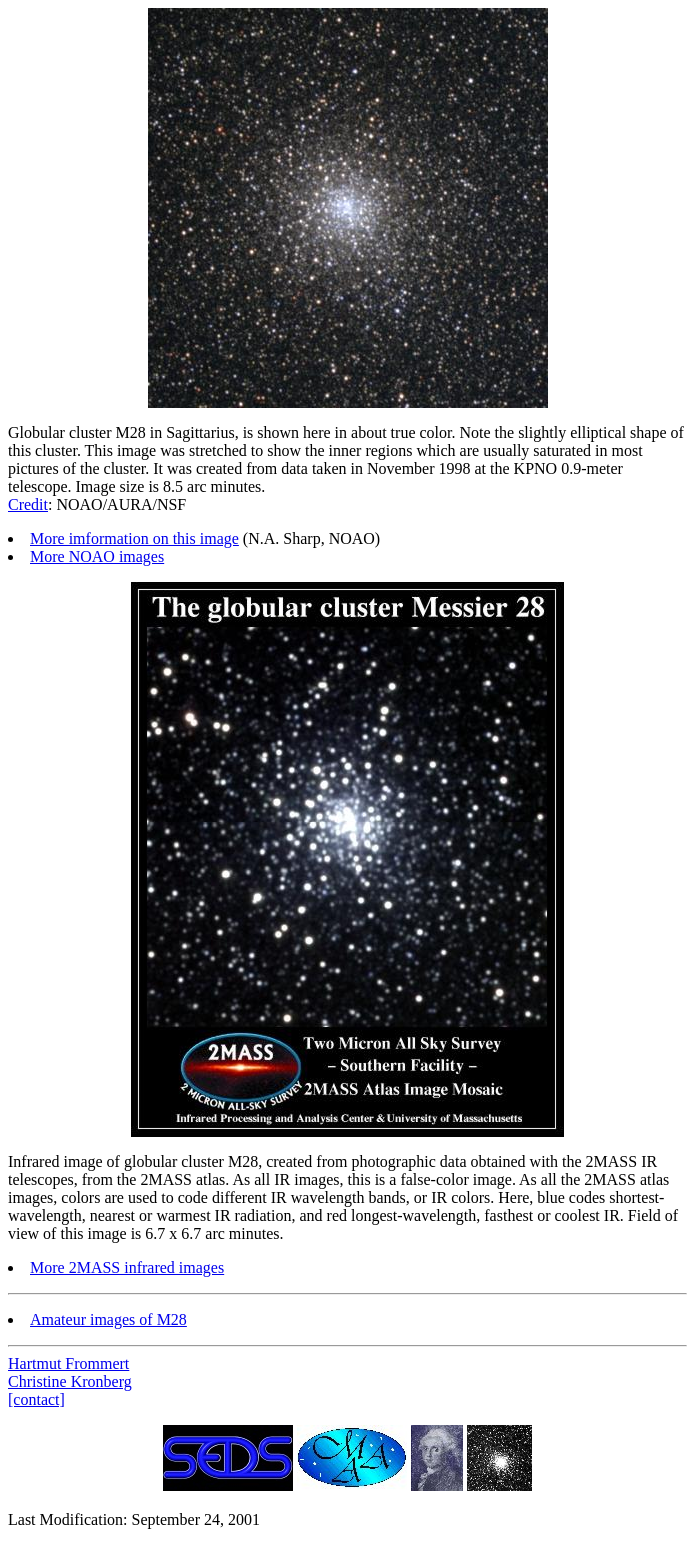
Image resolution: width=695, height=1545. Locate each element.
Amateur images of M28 (108, 1319)
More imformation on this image (134, 538)
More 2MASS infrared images (127, 1267)
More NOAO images (97, 556)
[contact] (36, 1399)
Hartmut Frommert (68, 1363)
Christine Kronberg (70, 1381)
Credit (28, 504)
